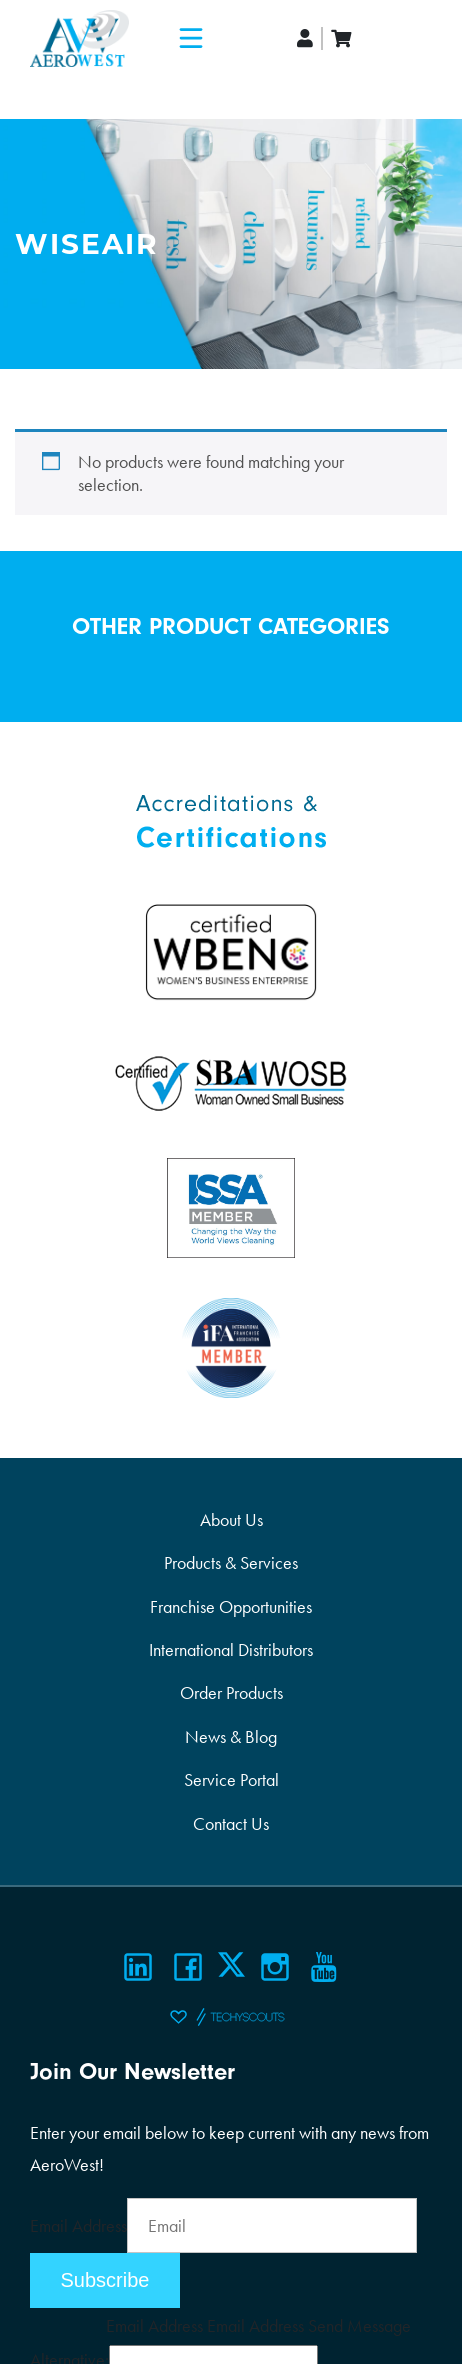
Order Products (231, 1692)
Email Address (78, 2225)
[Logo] (79, 38)
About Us (231, 1519)
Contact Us (231, 1823)
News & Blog (231, 1736)
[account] (306, 38)
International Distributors (231, 1649)
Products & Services (231, 1562)
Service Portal (231, 1779)
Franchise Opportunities (231, 1606)
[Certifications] (231, 819)
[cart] (341, 38)
